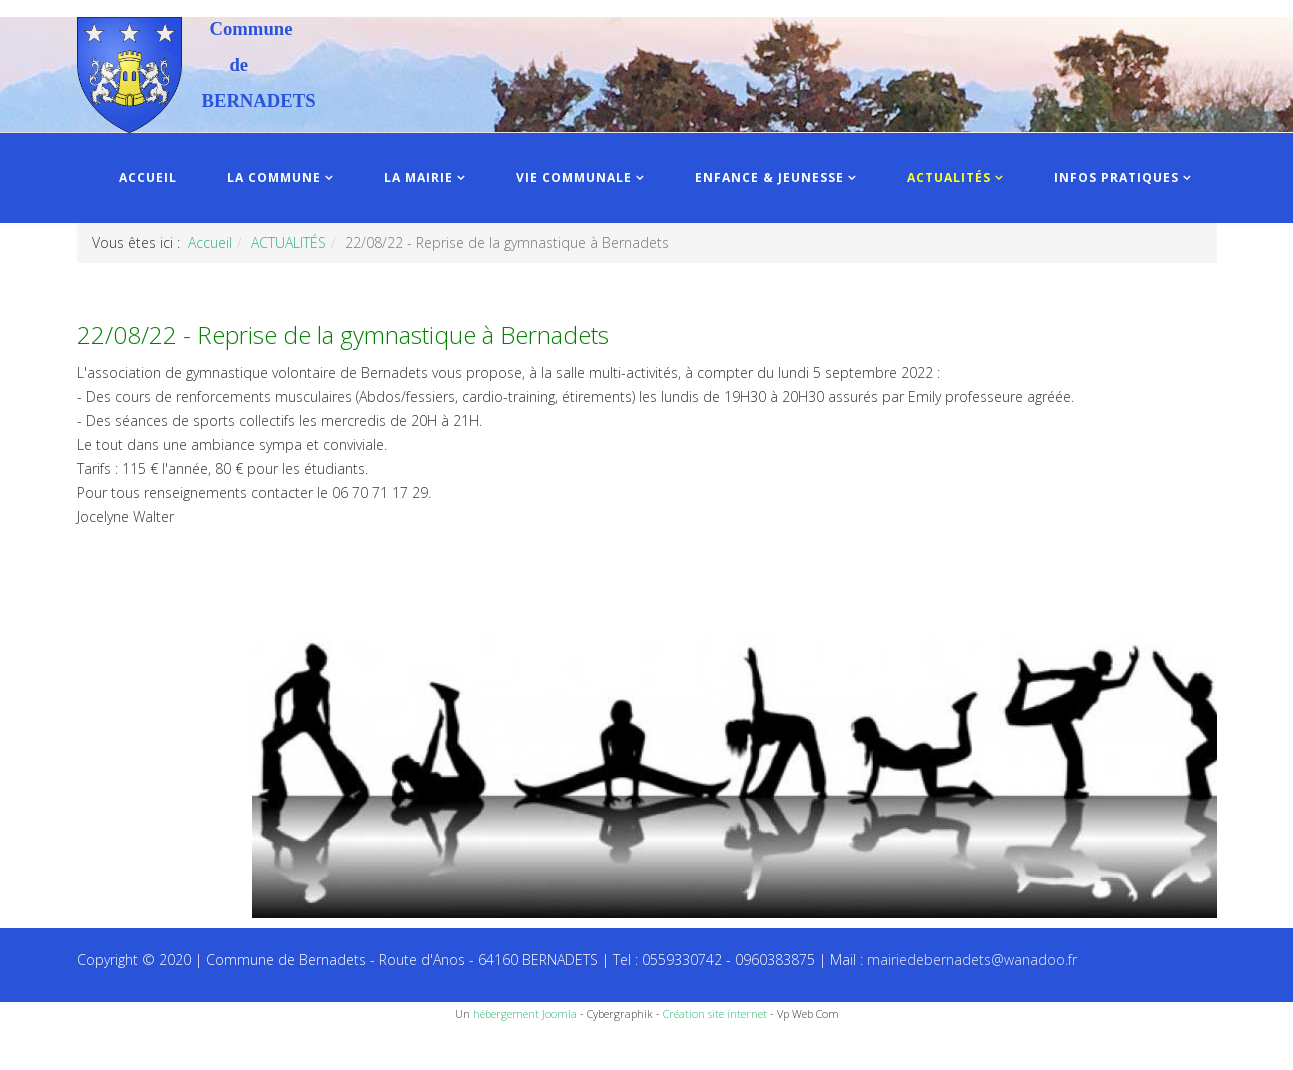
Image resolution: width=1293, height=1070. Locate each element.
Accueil (210, 242)
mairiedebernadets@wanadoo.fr (972, 959)
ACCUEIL (148, 177)
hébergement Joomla (525, 1013)
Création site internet (715, 1013)
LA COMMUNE (274, 177)
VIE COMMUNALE (574, 177)
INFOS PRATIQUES (1116, 177)
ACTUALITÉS (949, 177)
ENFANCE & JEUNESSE (769, 177)
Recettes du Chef (55, 1047)
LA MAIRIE (418, 177)
